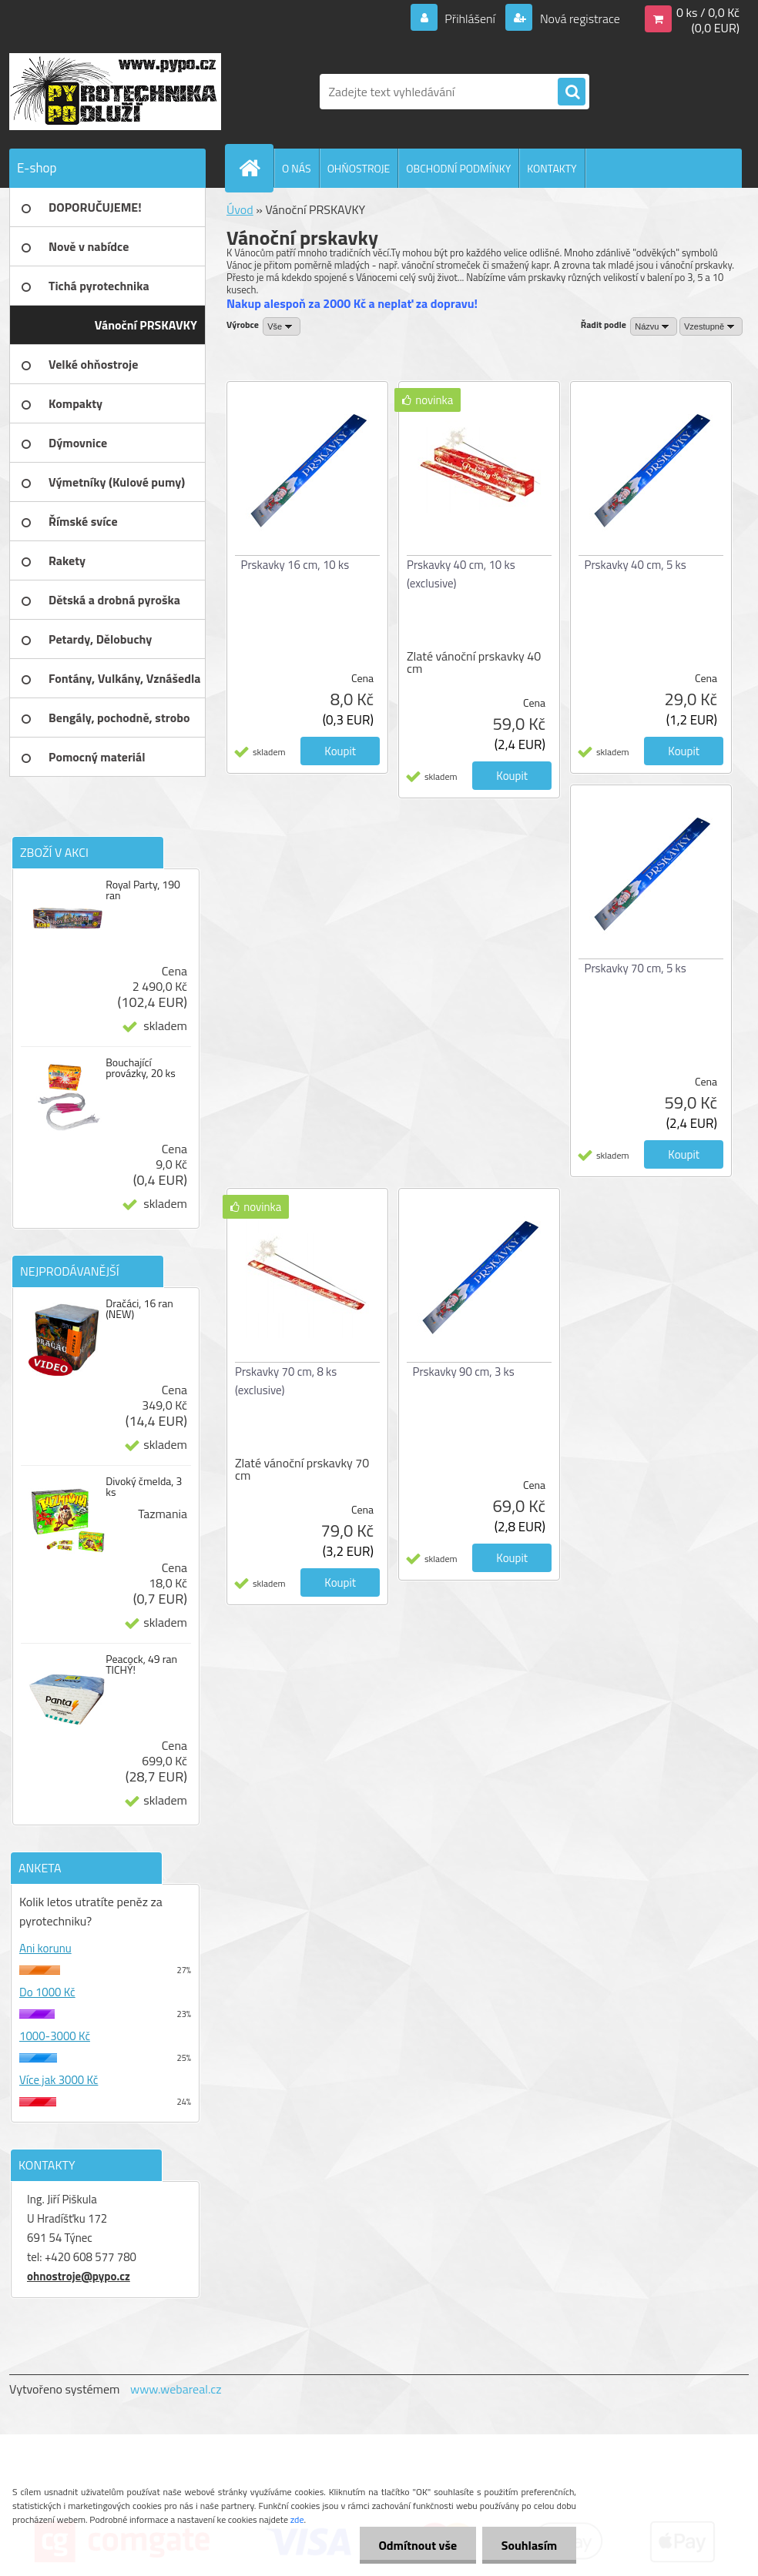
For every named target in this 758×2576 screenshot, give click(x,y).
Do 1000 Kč (47, 1992)
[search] (571, 92)
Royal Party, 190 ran (143, 890)
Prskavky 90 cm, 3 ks (464, 1371)
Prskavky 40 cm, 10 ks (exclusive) (461, 574)
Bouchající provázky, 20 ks (141, 1068)
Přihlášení (470, 18)
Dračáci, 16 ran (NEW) (139, 1309)
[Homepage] (255, 168)
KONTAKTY (551, 168)
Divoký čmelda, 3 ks (144, 1486)
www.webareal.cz (176, 2389)
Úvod (239, 209)
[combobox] (653, 326)
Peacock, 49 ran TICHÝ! (141, 1664)
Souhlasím (529, 2545)
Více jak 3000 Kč (58, 2080)
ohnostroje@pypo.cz (78, 2276)
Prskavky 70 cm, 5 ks (635, 968)
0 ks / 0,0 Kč (708, 12)
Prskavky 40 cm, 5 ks (635, 565)
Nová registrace (578, 18)
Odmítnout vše (417, 2545)
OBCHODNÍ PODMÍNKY (458, 168)
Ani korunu (45, 1948)
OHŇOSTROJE (359, 168)
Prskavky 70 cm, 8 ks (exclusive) (286, 1381)
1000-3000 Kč (54, 2036)
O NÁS (296, 168)
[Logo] (115, 91)
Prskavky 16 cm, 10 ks (295, 565)
